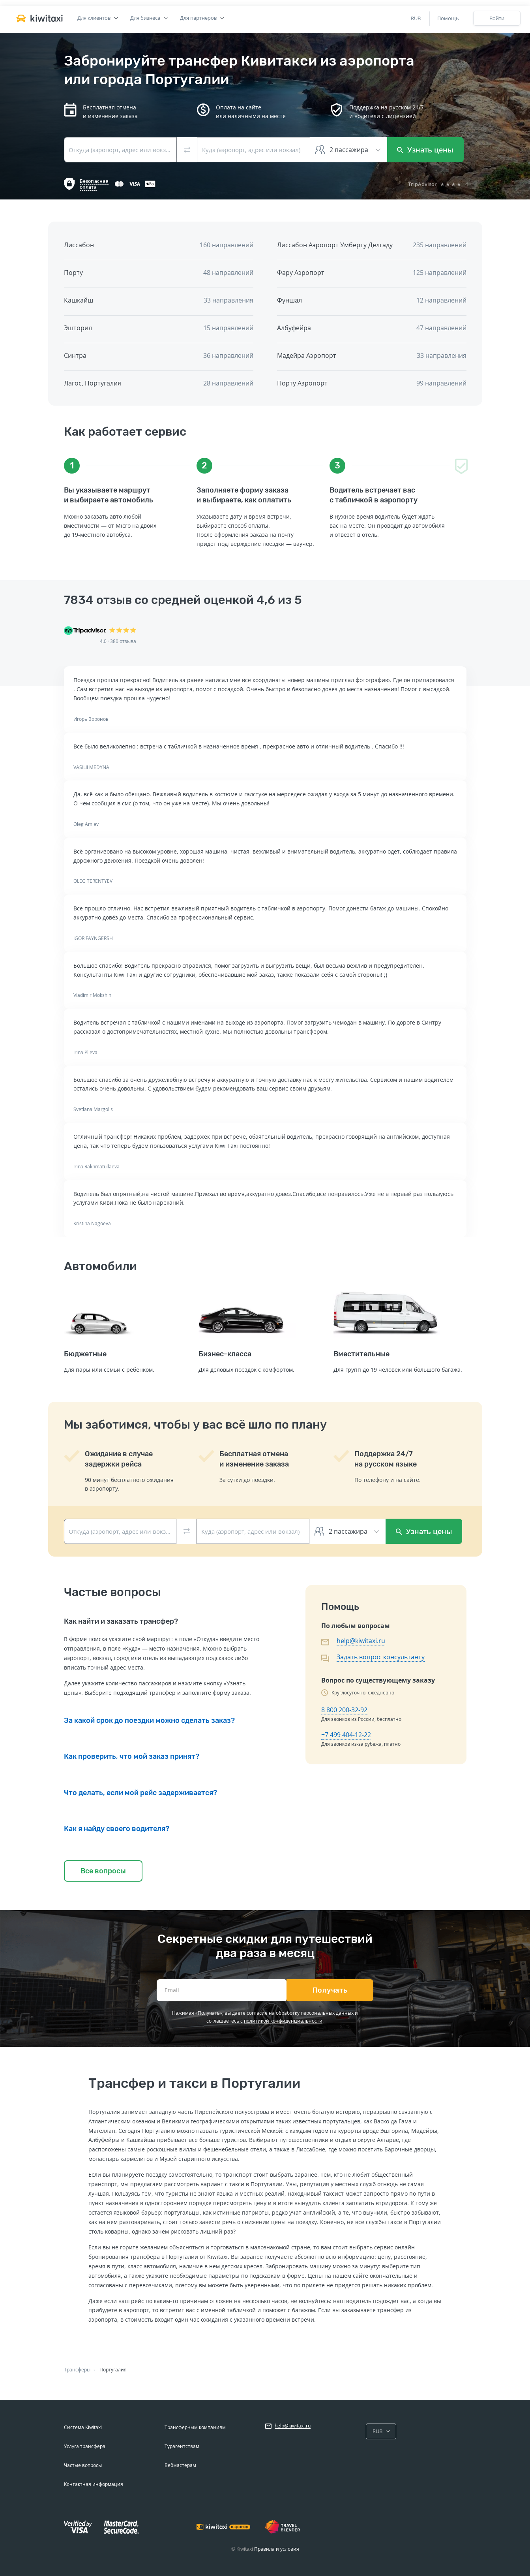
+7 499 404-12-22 (346, 1734)
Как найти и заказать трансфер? (121, 1621)
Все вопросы (103, 1871)
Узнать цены (425, 149)
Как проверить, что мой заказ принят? (131, 1756)
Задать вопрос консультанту (381, 1657)
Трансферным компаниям (195, 2427)
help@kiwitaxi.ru (361, 1640)
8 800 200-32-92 (344, 1709)
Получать (330, 1990)
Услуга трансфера (84, 2446)
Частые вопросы (83, 2465)
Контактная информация (93, 2484)
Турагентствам (182, 2446)
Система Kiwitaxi (83, 2427)
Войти (496, 18)
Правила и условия (276, 2549)
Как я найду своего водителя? (116, 1828)
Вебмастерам (180, 2465)
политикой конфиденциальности (283, 2021)
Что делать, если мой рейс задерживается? (140, 1792)
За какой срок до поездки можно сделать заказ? (149, 1720)
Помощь (448, 18)
